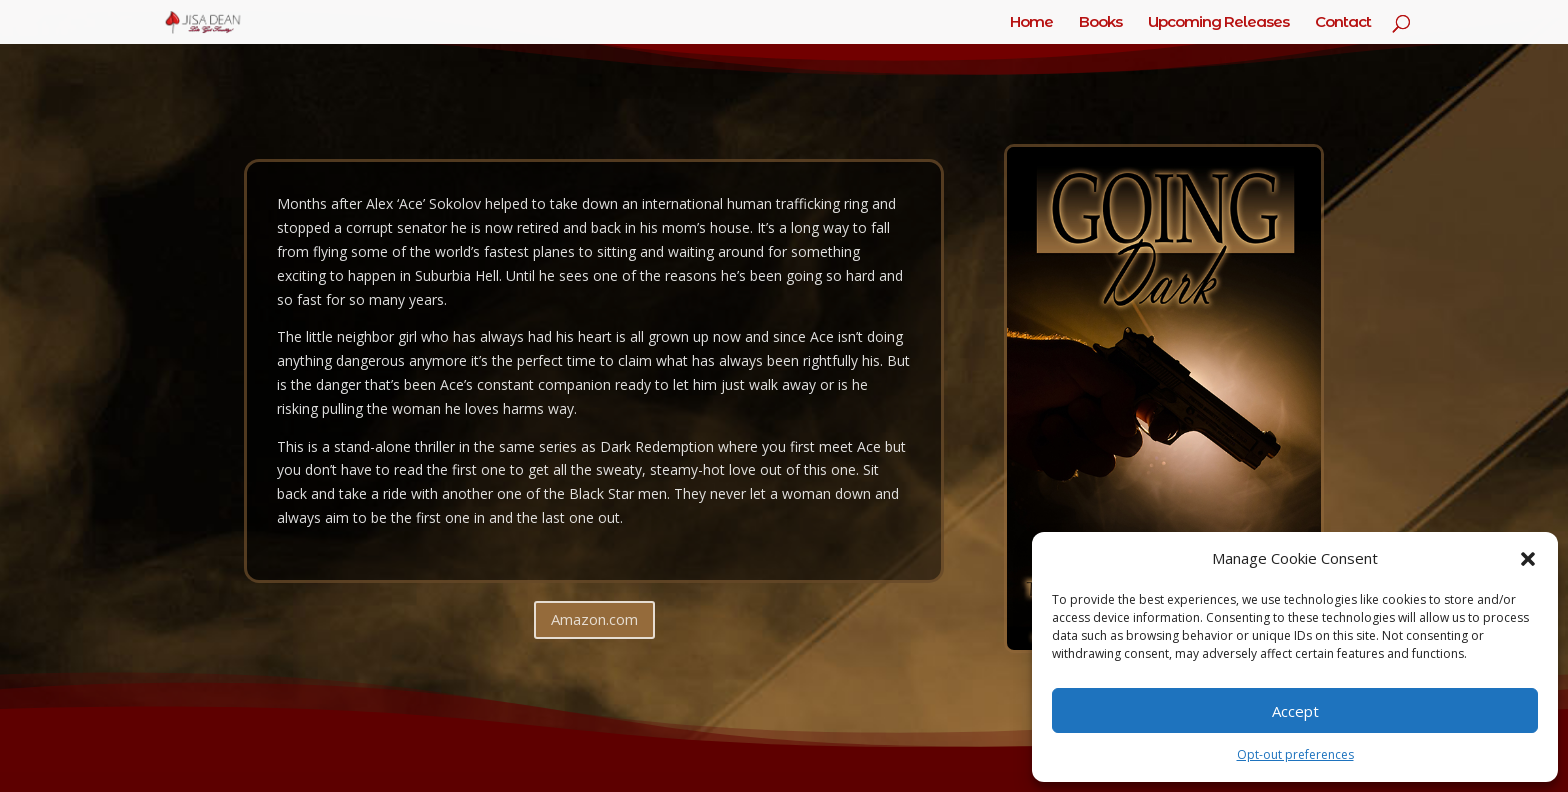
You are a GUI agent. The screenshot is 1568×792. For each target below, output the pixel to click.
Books (1100, 23)
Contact (1343, 23)
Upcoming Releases (1218, 23)
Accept (1295, 711)
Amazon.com (594, 619)
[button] (1528, 559)
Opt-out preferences (1295, 754)
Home (1031, 23)
